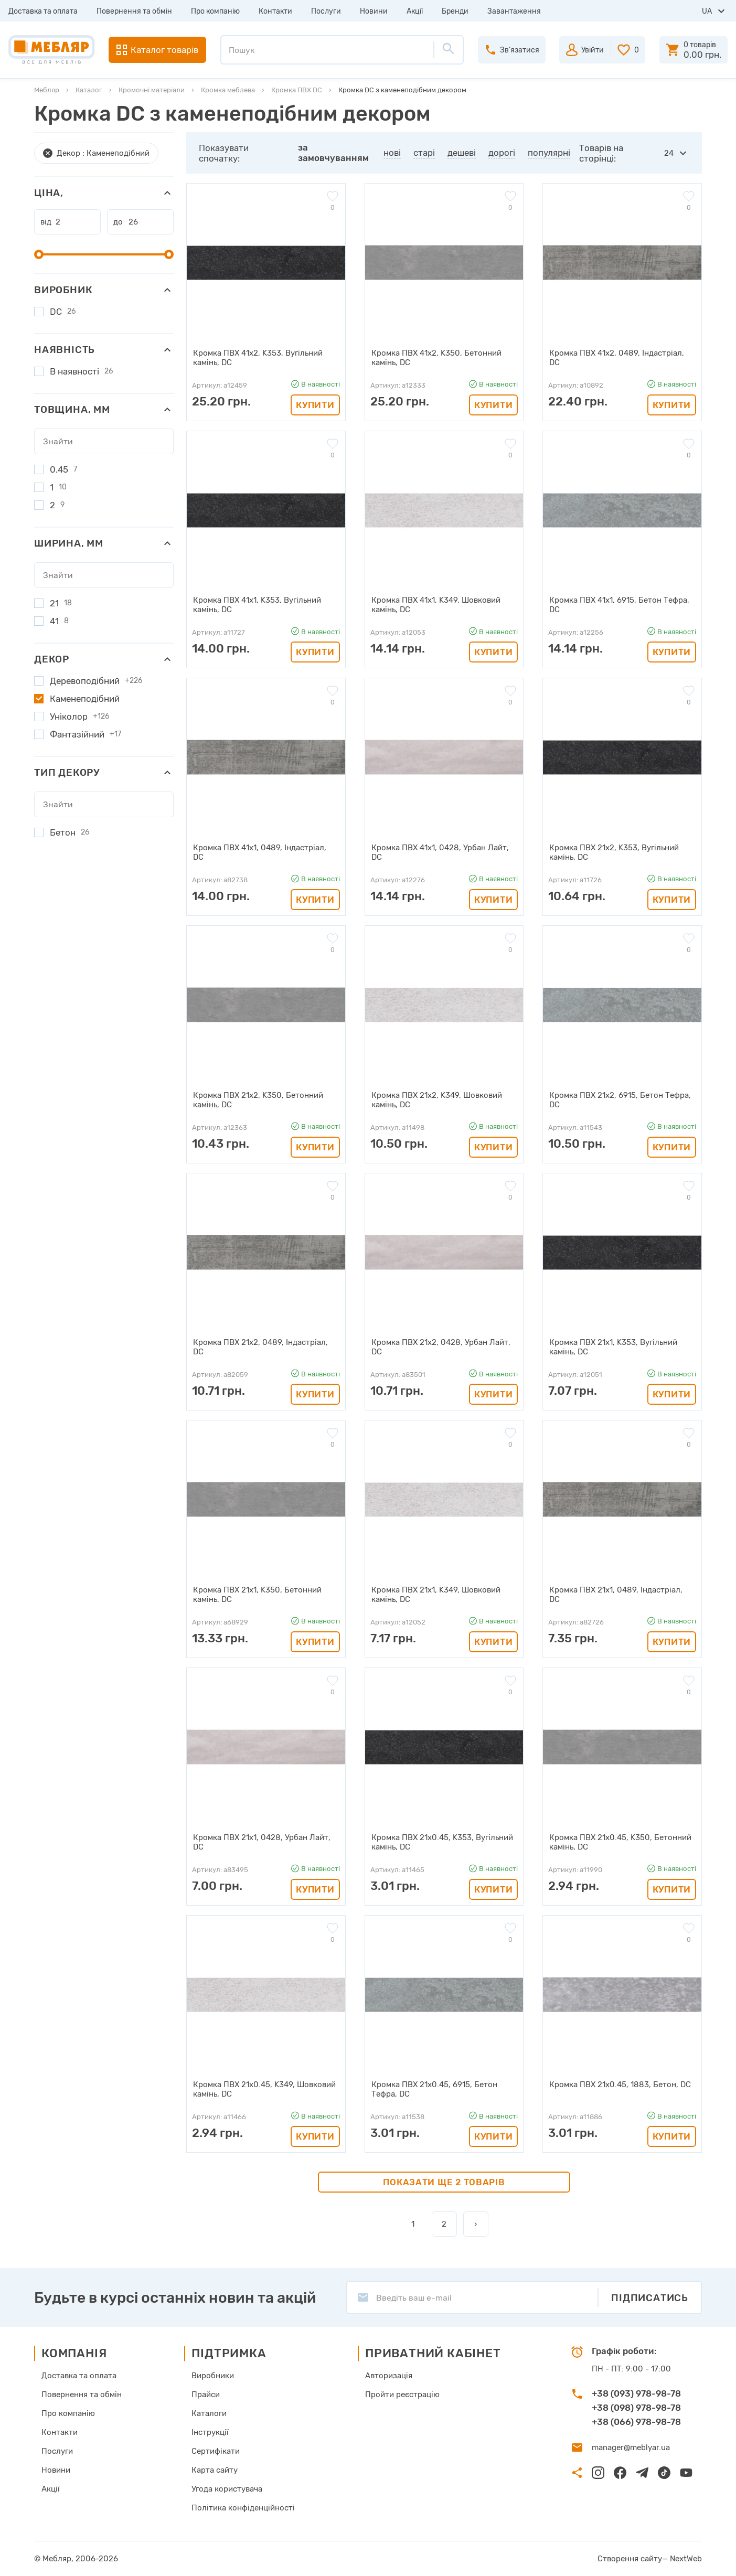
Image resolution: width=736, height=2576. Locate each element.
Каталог (89, 90)
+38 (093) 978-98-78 (636, 2393)
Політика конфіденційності (243, 2508)
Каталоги (209, 2413)
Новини (374, 11)
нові (392, 152)
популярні (549, 152)
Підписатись (649, 2298)
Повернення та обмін (134, 11)
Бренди (455, 11)
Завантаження (514, 11)
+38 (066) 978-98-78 (636, 2422)
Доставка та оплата (43, 11)
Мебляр (46, 90)
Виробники (212, 2375)
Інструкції (210, 2432)
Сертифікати (215, 2451)
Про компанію (215, 11)
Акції (415, 11)
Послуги (326, 11)
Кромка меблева (228, 90)
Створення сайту (630, 2558)
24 (669, 153)
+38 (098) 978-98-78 (636, 2407)
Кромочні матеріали (152, 90)
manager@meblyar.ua (631, 2447)
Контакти (275, 11)
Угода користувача (226, 2489)
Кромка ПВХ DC (296, 90)
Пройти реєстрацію (402, 2394)
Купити (315, 405)
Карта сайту (214, 2470)
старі (424, 152)
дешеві (461, 152)
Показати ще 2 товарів (444, 2182)
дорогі (501, 152)
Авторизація (388, 2375)
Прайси (205, 2394)
